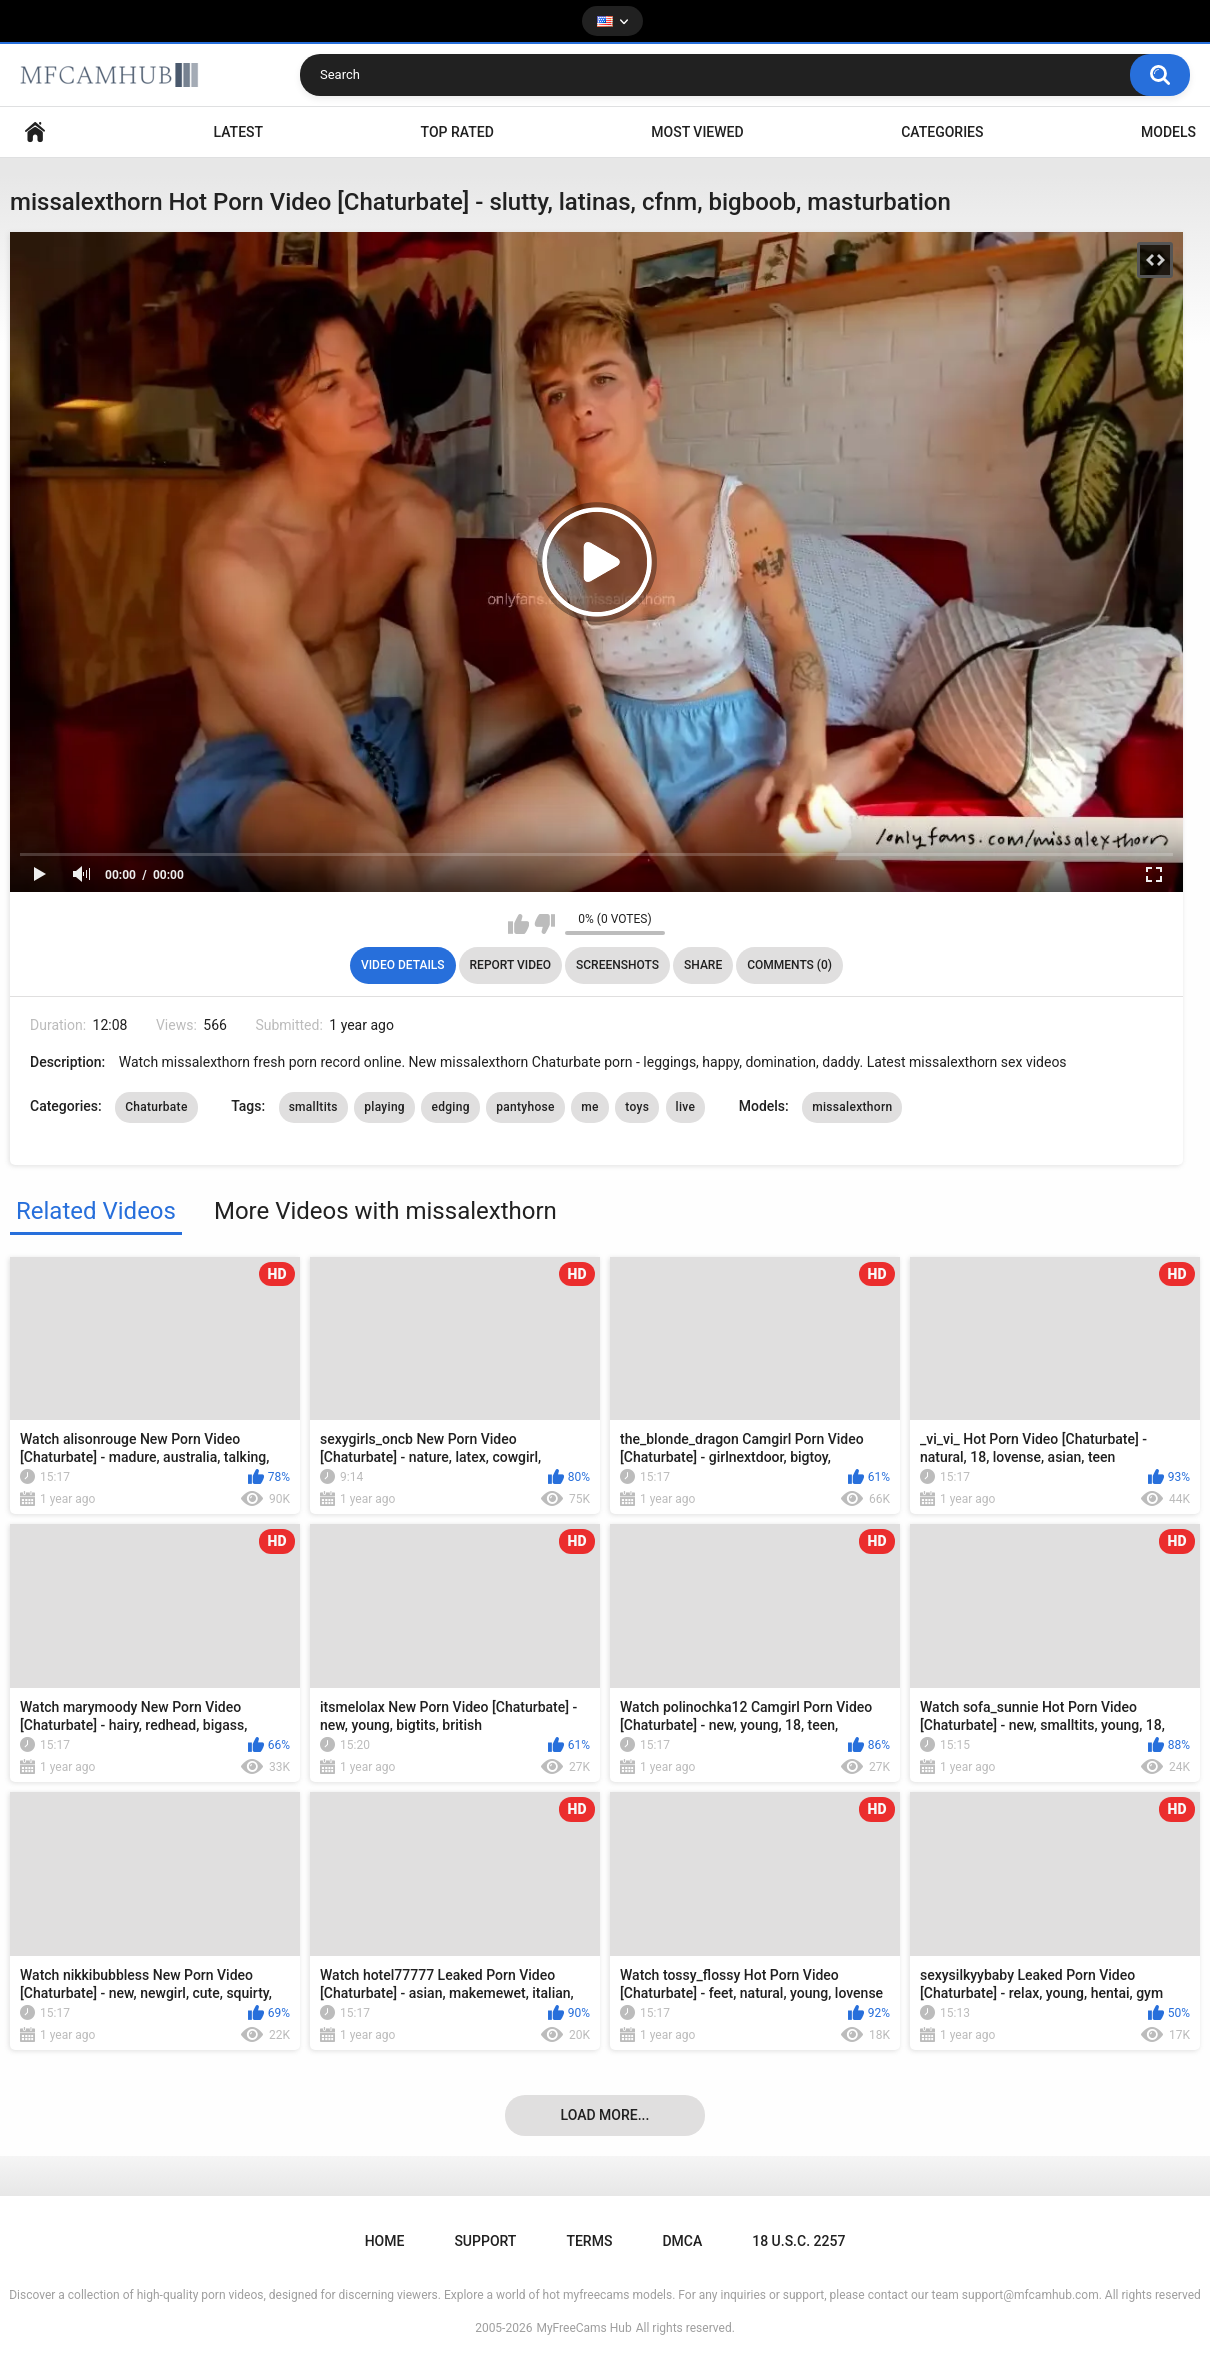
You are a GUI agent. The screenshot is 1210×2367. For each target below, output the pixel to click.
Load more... (605, 2115)
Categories (942, 132)
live (686, 1107)
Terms (589, 2241)
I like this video (518, 924)
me (589, 1107)
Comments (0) (789, 965)
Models (1168, 132)
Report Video (510, 965)
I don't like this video (544, 924)
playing (384, 1107)
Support (485, 2241)
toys (637, 1107)
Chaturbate (156, 1107)
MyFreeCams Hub (583, 2328)
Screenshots (617, 965)
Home (35, 132)
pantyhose (525, 1107)
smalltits (313, 1107)
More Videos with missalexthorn (385, 1211)
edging (450, 1107)
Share (703, 965)
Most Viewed (697, 132)
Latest (239, 132)
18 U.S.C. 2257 (798, 2241)
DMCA (682, 2241)
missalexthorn (852, 1107)
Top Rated (457, 132)
